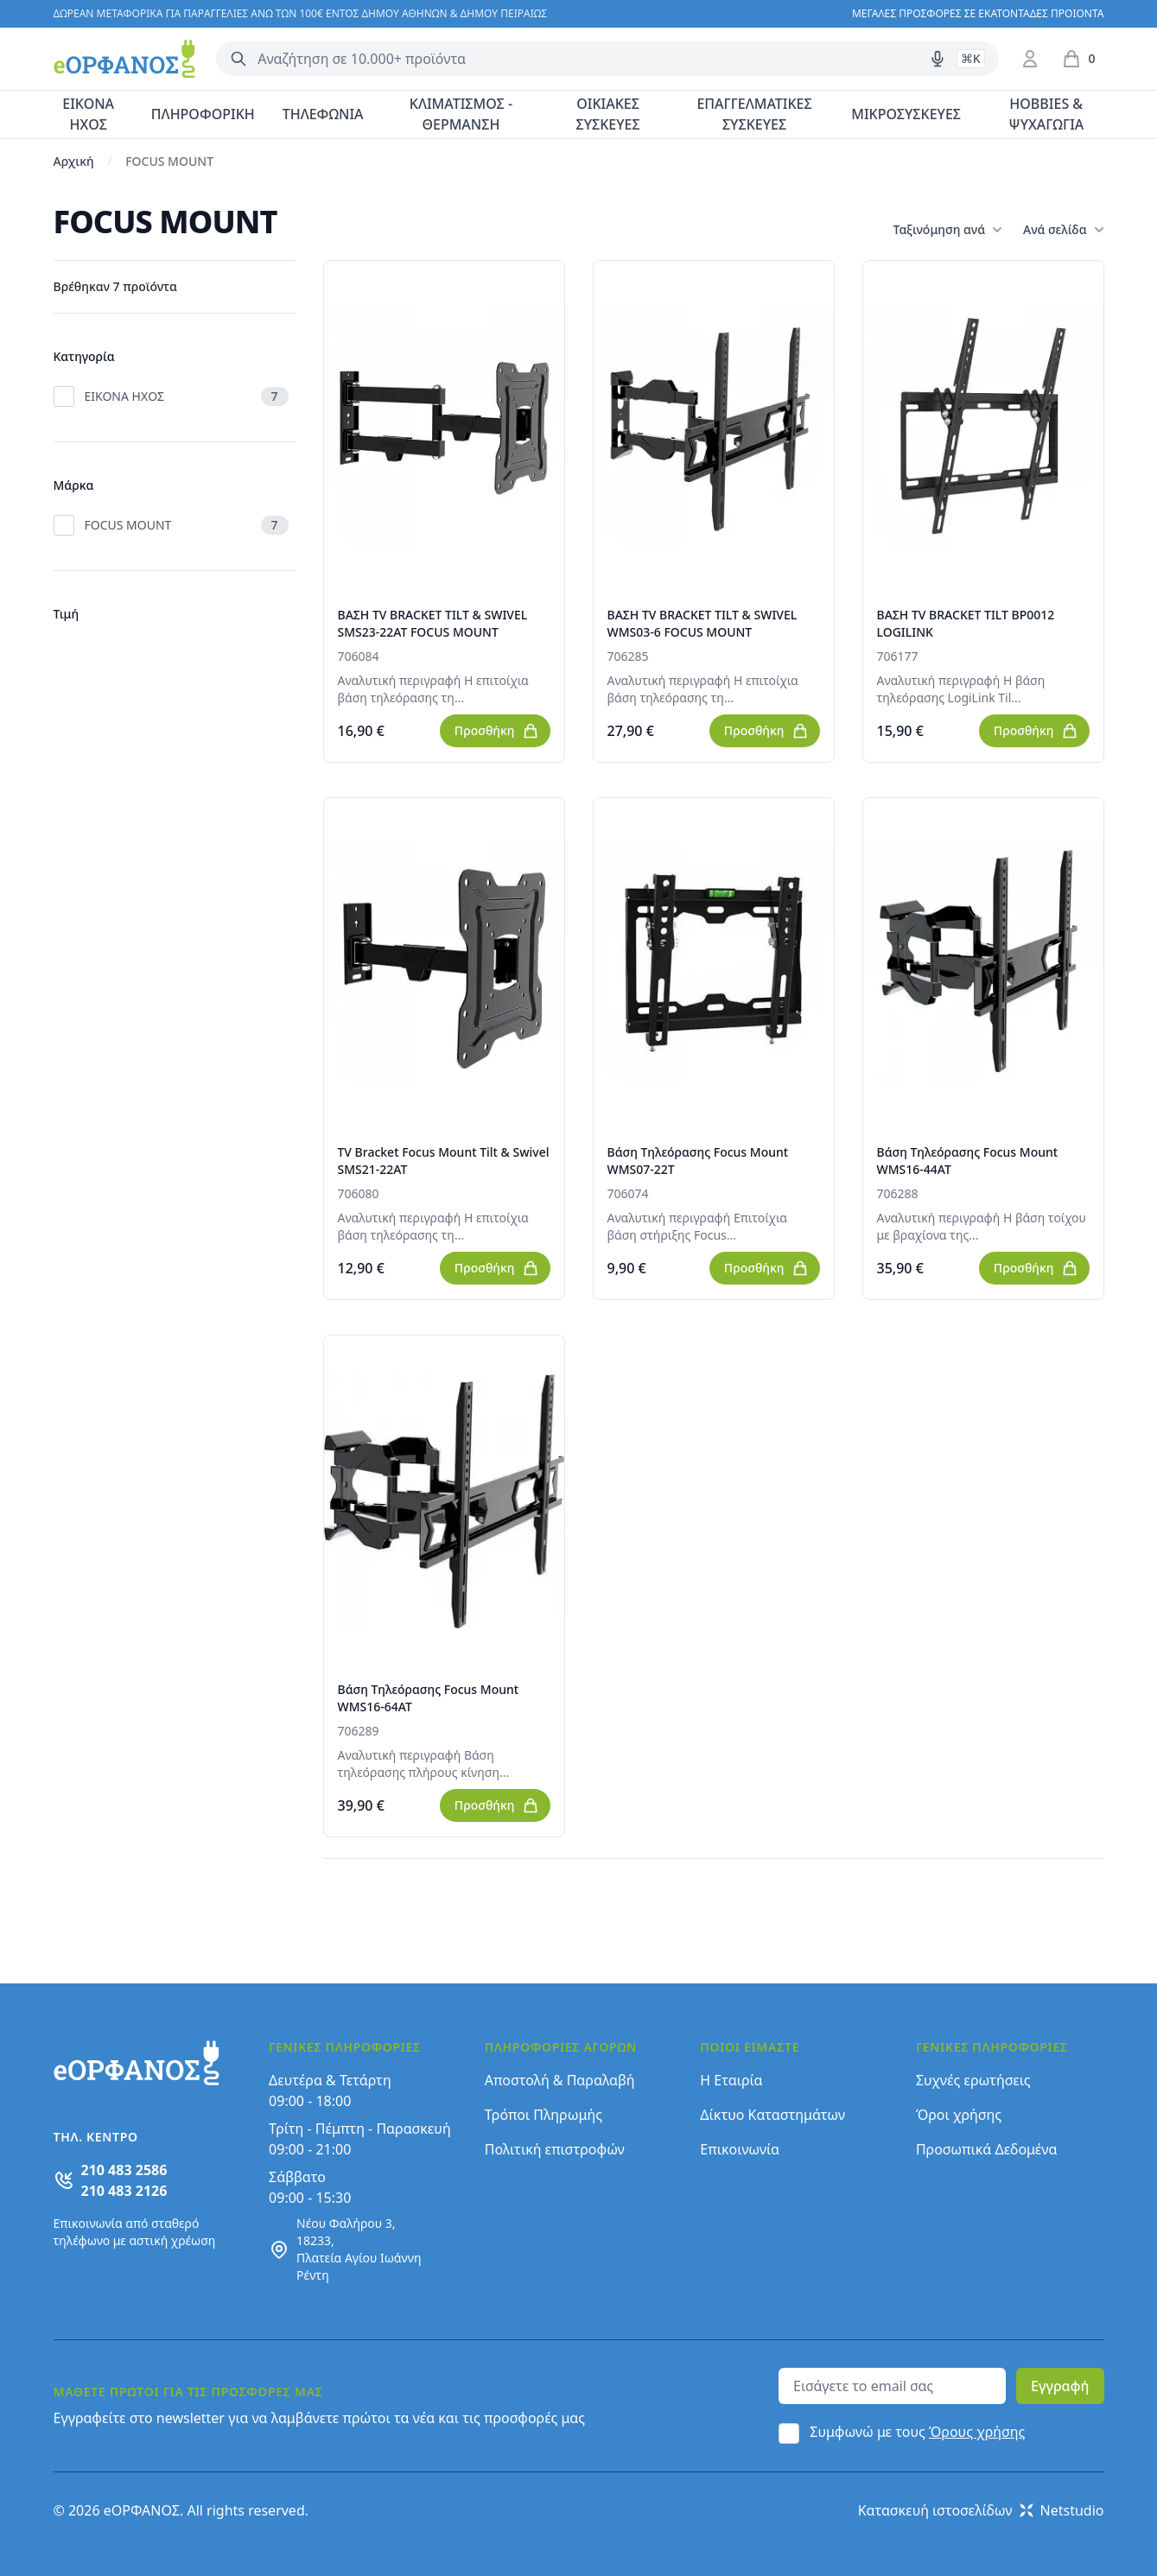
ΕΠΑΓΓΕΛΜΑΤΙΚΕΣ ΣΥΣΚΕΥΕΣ (753, 114)
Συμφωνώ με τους (917, 2431)
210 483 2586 (124, 2169)
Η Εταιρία (731, 2080)
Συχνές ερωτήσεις (973, 2080)
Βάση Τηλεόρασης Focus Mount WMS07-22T (698, 1160)
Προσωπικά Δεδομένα (987, 2149)
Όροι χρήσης (958, 2114)
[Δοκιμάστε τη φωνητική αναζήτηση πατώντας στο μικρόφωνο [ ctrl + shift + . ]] (937, 58)
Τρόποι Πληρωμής (543, 2114)
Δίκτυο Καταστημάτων (772, 2114)
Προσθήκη (497, 730)
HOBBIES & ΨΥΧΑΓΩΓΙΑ (1046, 114)
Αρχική (74, 161)
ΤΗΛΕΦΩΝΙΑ (323, 114)
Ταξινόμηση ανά (947, 229)
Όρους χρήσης (977, 2431)
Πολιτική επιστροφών (555, 2149)
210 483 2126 (124, 2190)
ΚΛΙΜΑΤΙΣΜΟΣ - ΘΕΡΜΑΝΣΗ (461, 114)
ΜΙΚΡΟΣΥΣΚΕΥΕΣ (906, 114)
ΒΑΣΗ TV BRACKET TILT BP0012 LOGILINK (966, 623)
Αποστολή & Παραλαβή (560, 2080)
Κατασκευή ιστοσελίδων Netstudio (981, 2510)
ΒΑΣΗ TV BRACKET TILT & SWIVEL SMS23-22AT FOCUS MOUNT (433, 623)
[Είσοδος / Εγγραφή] (1030, 58)
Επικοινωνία (739, 2149)
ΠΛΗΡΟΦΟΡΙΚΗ (203, 114)
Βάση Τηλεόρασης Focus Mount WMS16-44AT (967, 1160)
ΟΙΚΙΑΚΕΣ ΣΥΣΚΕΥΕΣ (607, 114)
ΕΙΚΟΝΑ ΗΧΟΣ (88, 114)
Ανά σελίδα (1063, 229)
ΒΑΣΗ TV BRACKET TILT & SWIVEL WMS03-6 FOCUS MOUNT (702, 623)
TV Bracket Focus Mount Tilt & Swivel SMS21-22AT (444, 1160)
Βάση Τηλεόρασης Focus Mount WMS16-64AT (428, 1698)
